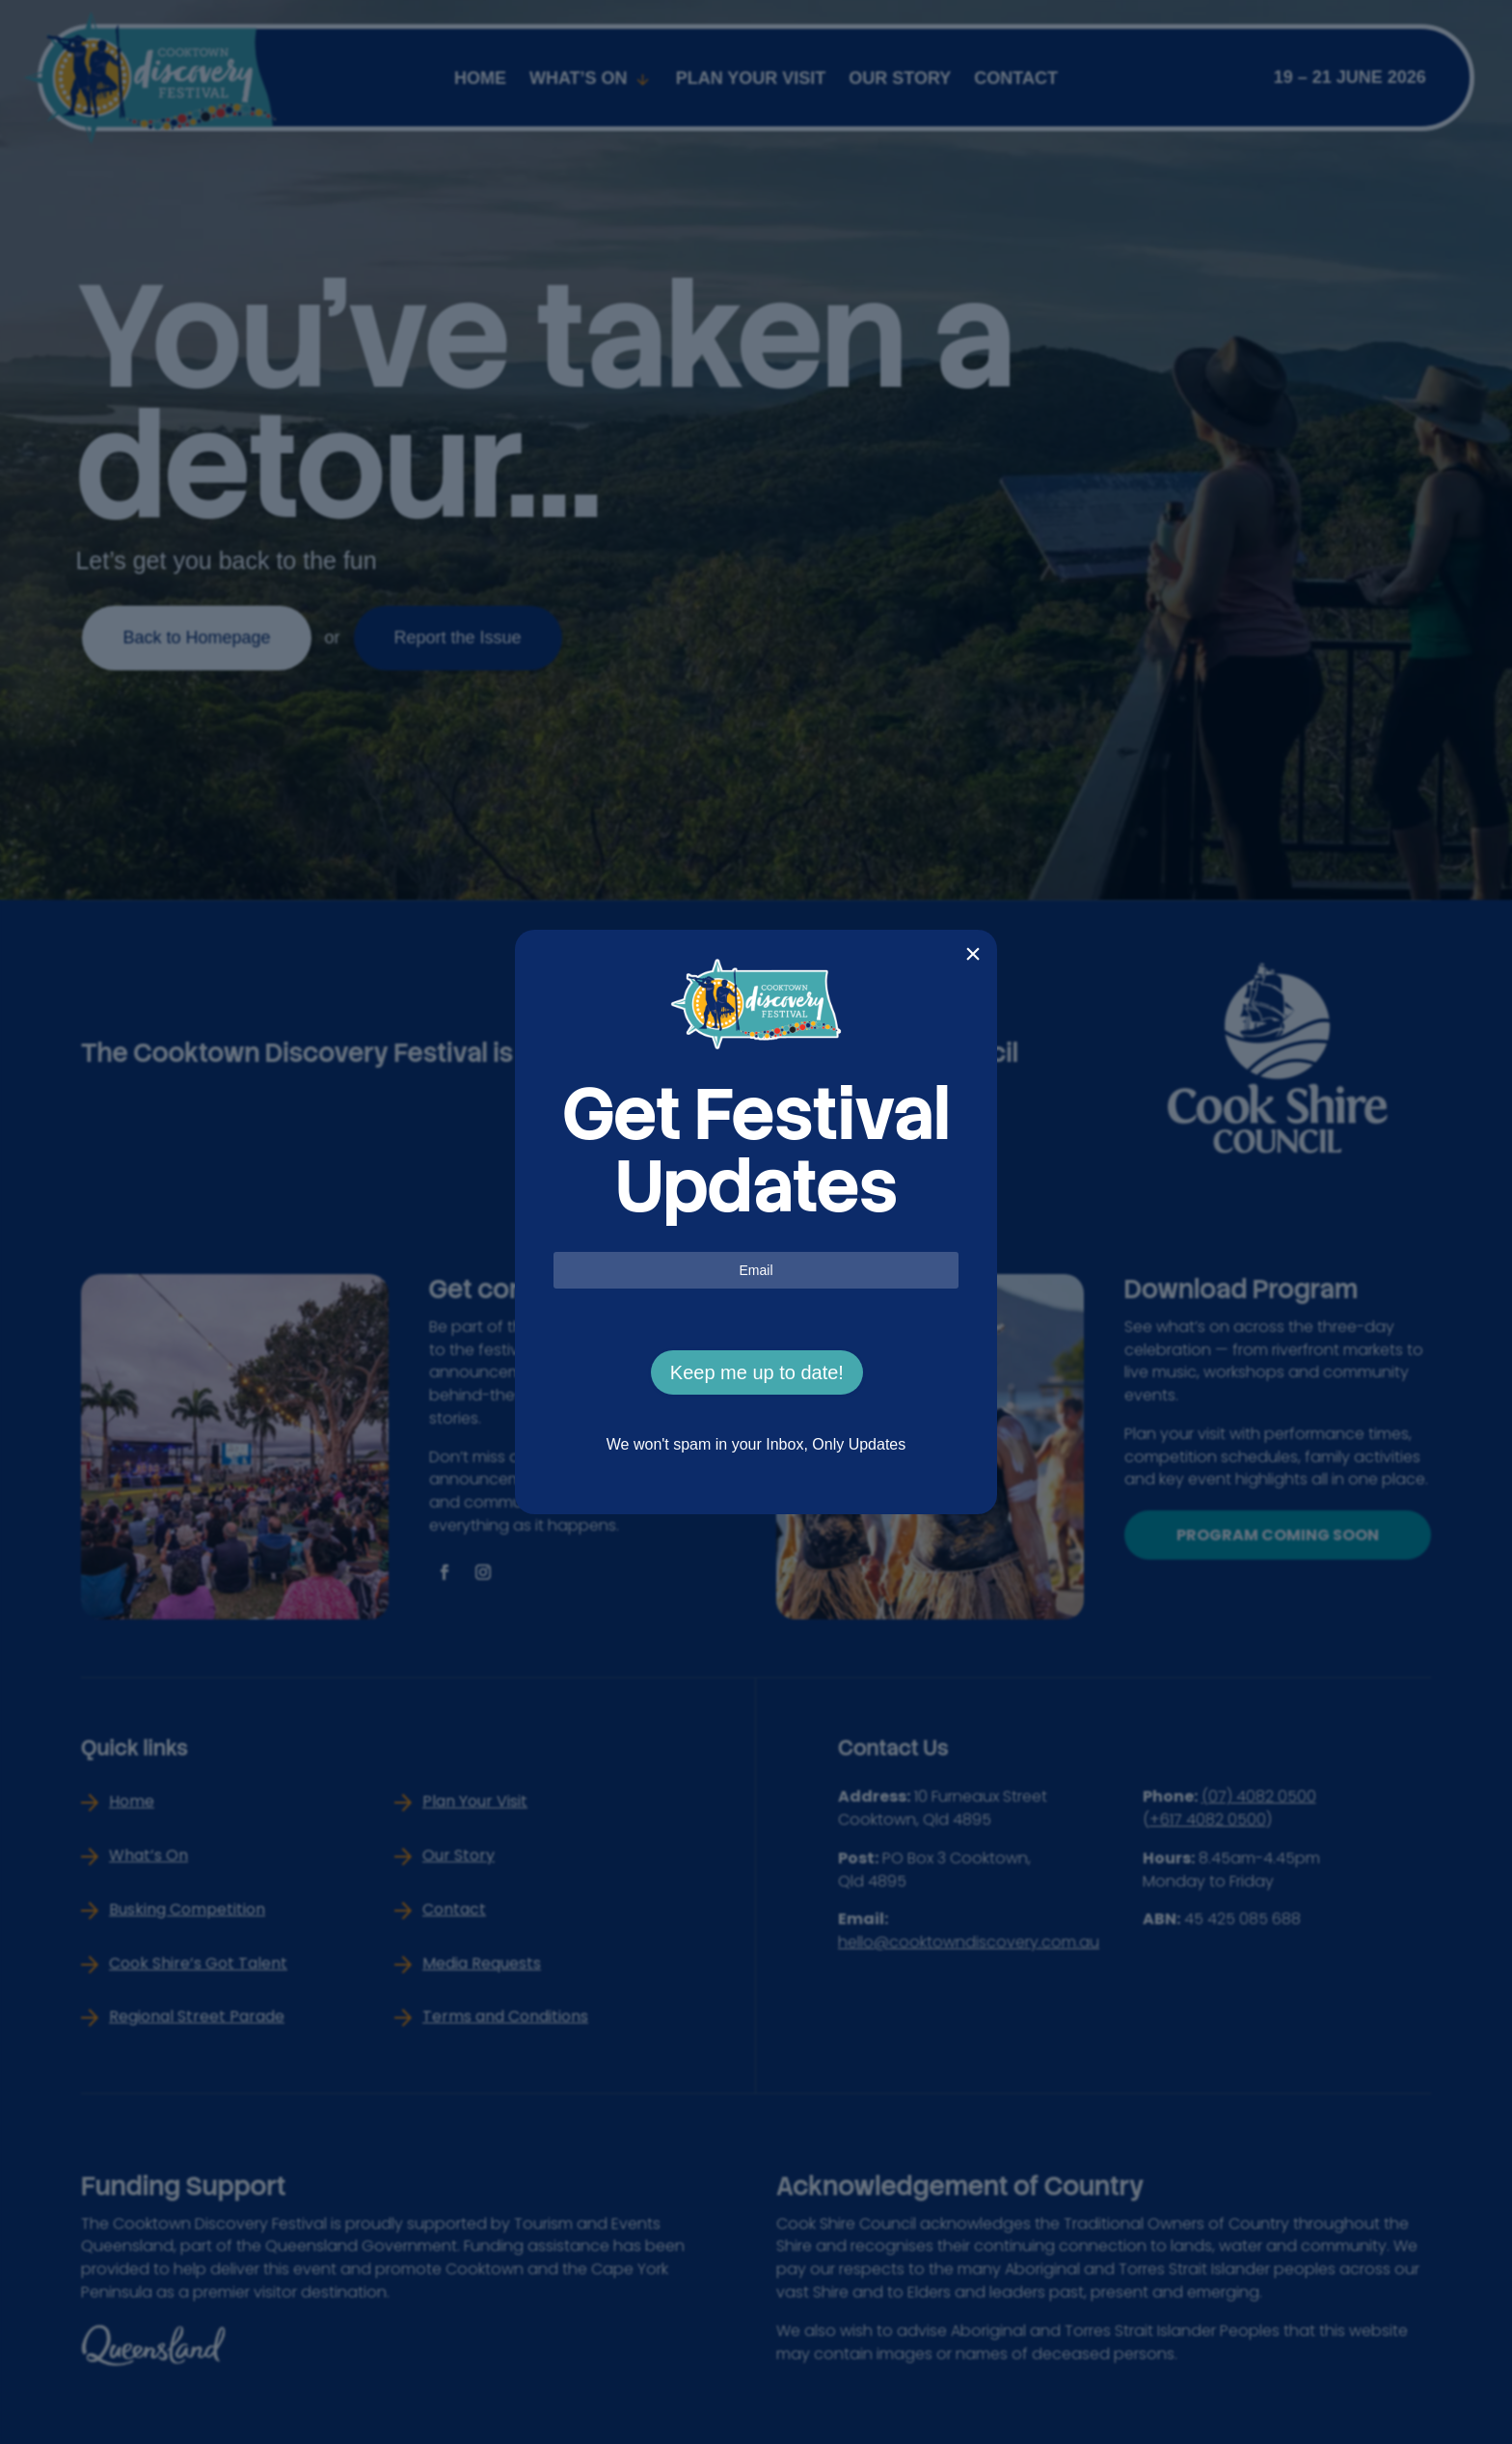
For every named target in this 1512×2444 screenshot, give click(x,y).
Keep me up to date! (757, 1372)
